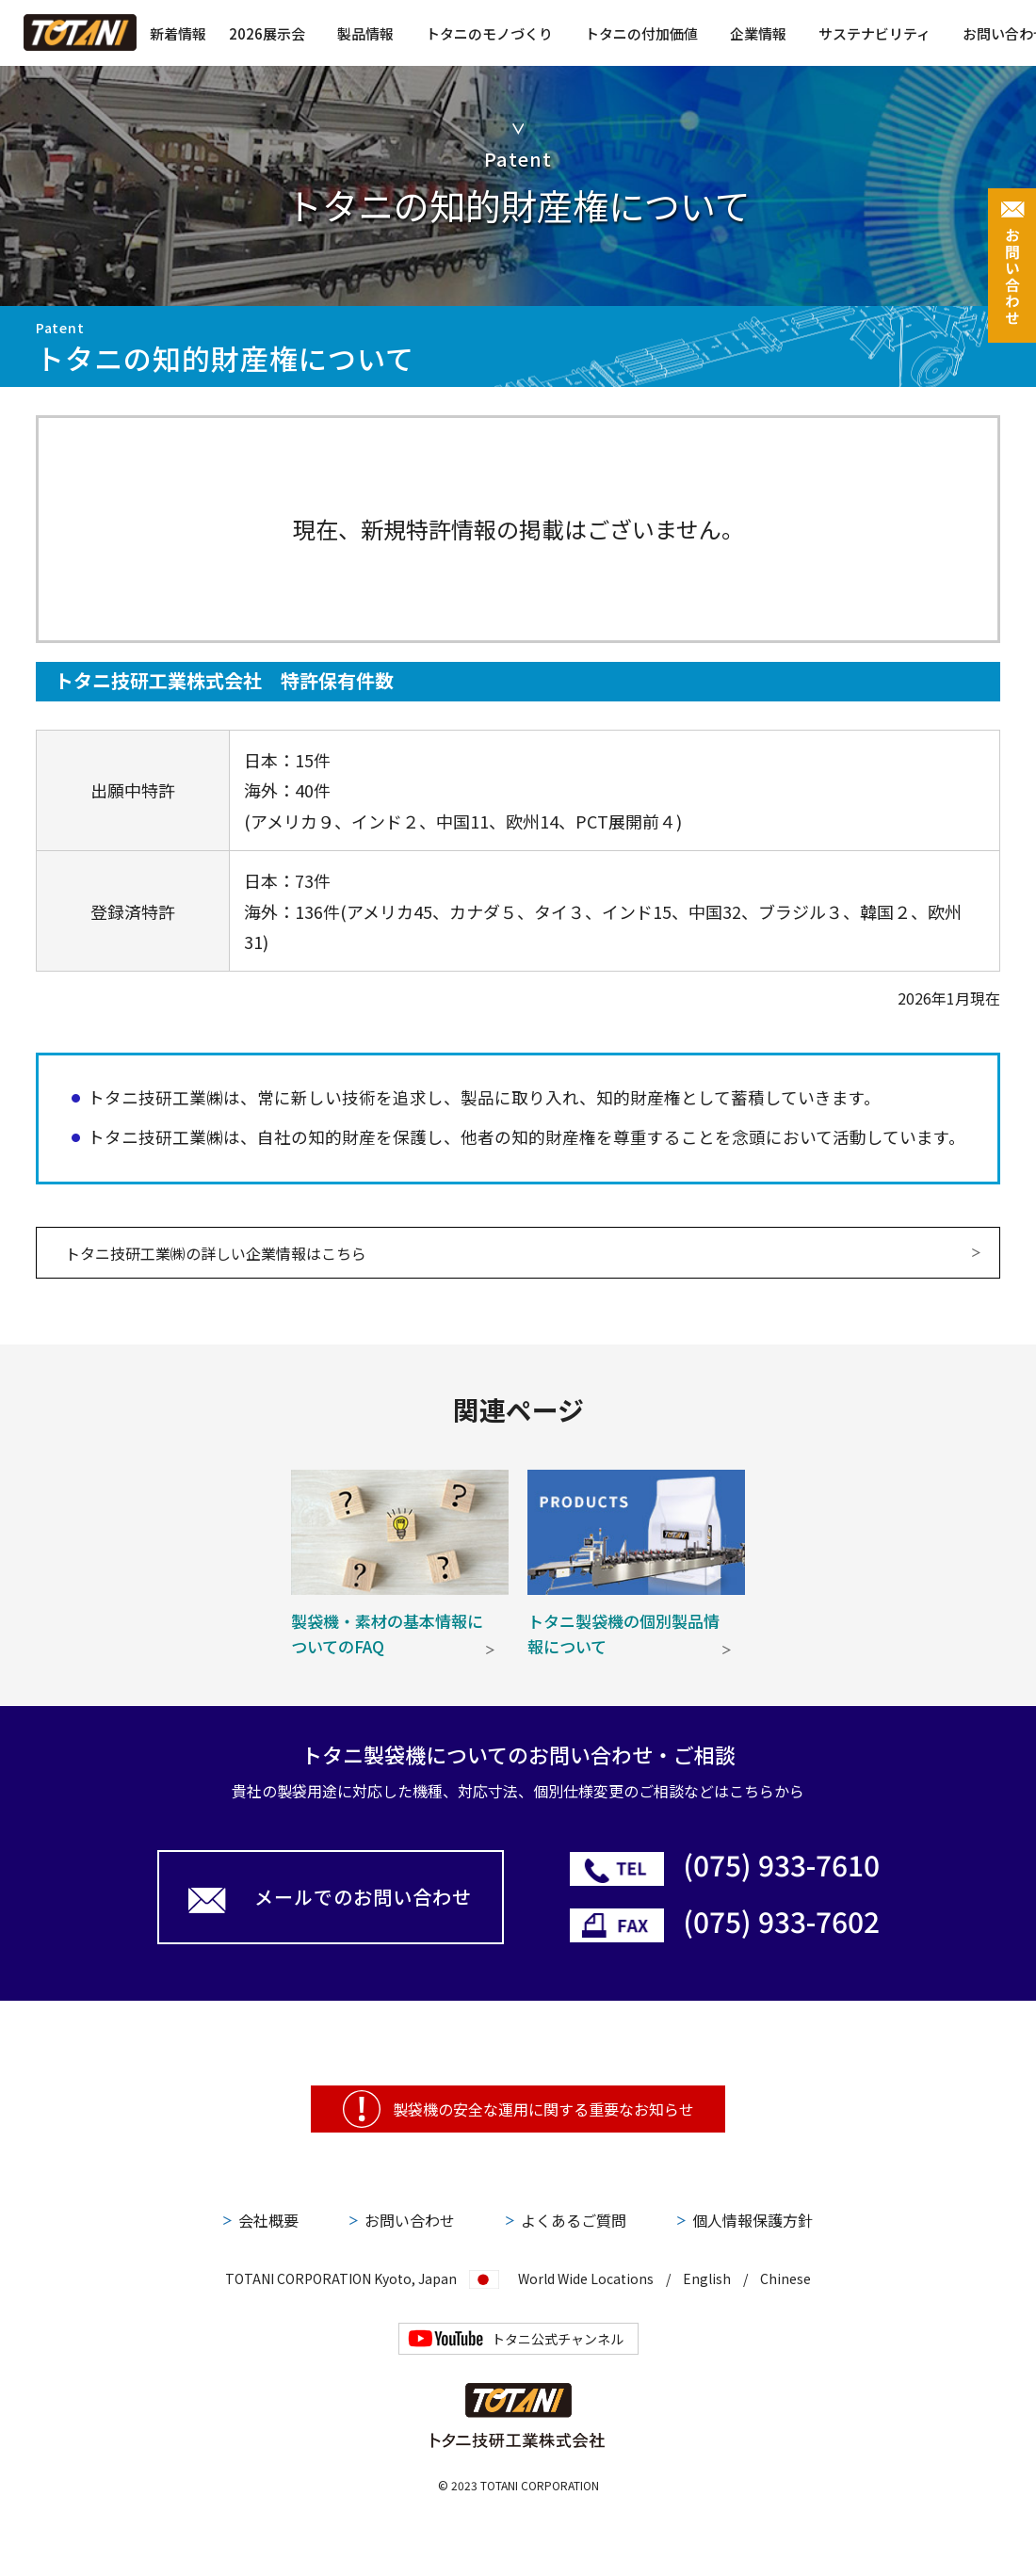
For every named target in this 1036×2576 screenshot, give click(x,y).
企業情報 (758, 33)
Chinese (785, 2278)
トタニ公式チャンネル (557, 2338)
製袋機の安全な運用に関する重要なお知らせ (543, 2109)
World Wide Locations (586, 2278)
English (707, 2278)
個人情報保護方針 (752, 2220)
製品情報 (365, 33)
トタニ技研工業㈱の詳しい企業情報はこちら (215, 1253)
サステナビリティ (874, 33)
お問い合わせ (409, 2220)
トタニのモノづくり (489, 33)
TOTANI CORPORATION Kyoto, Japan (341, 2277)
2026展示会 (267, 33)
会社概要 (268, 2220)
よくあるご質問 (573, 2220)
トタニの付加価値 (641, 33)
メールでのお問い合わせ (363, 1896)
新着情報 (178, 33)
